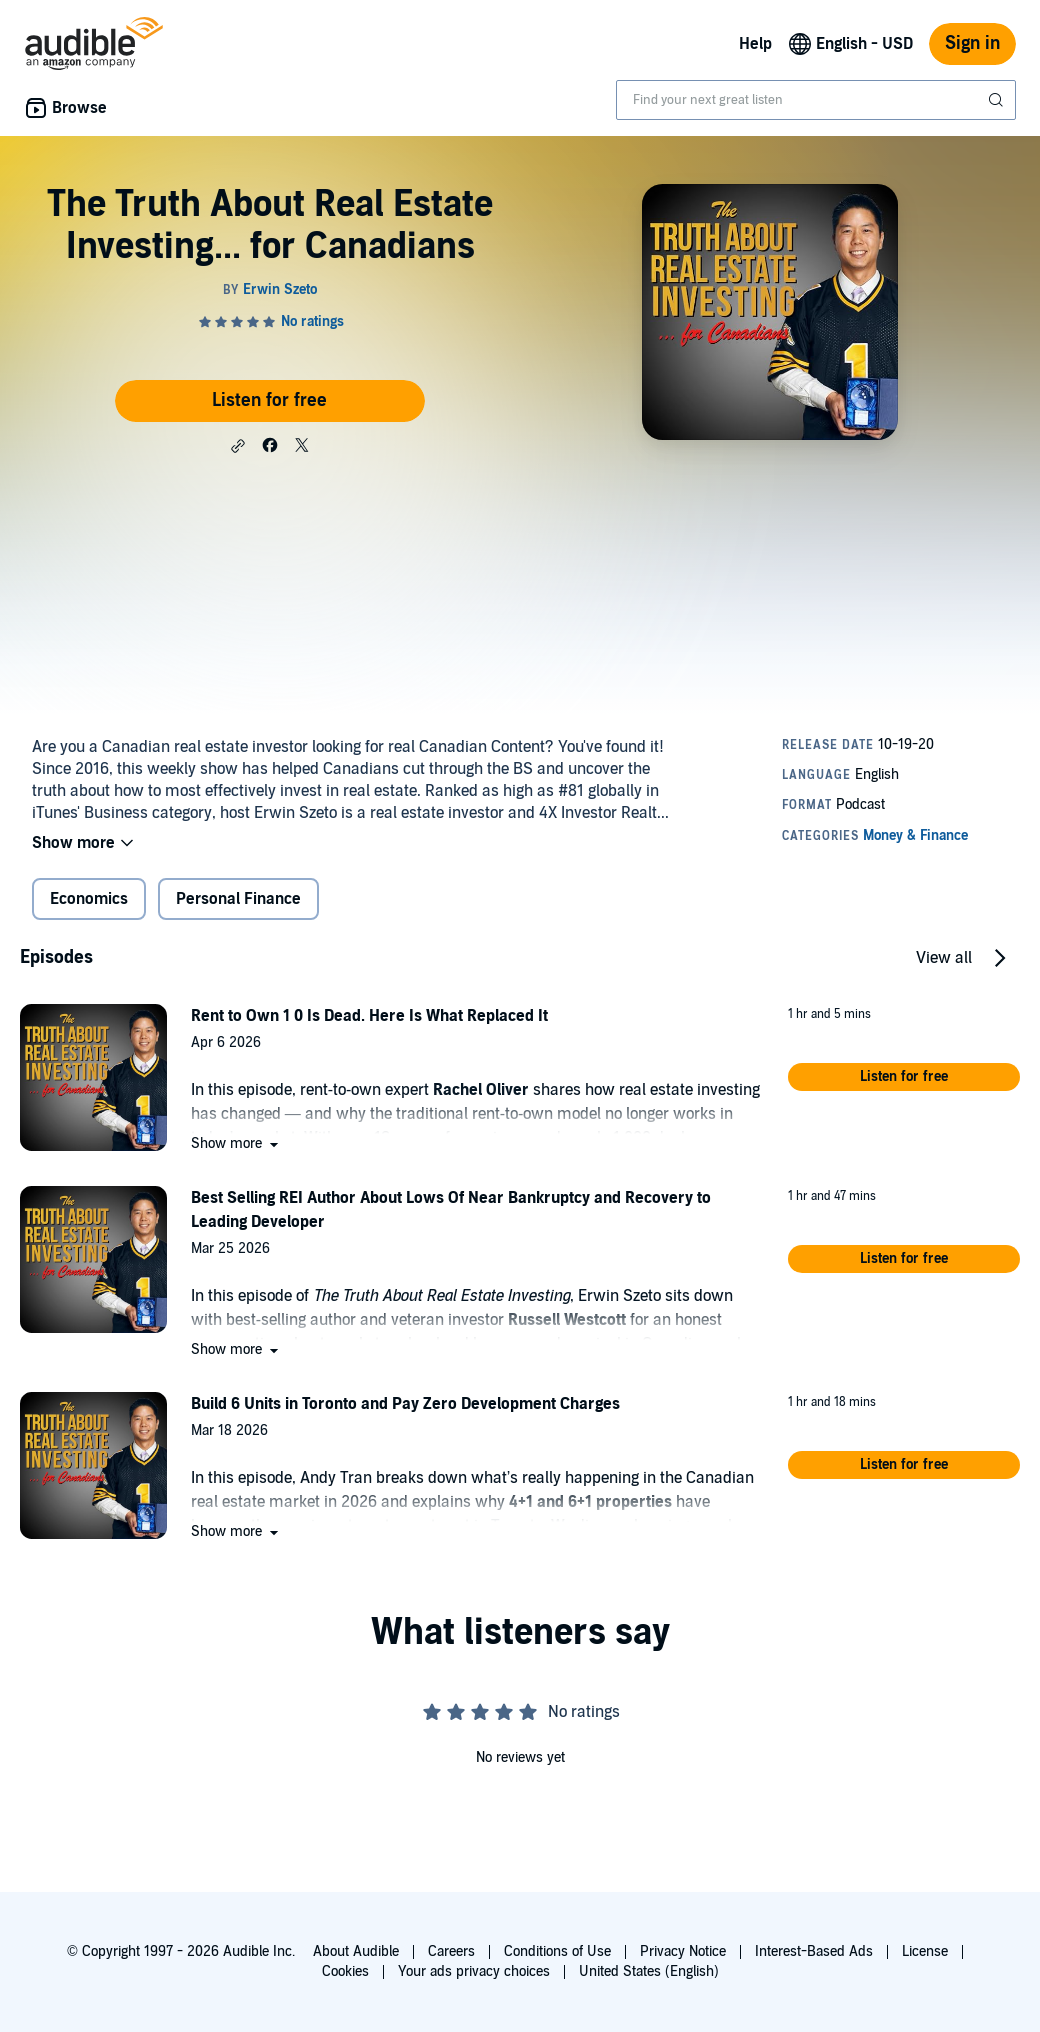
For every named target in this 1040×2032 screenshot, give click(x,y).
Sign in (972, 43)
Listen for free (269, 400)
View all (944, 958)
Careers (451, 1951)
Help (755, 44)
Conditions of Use (557, 1951)
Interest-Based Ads (814, 1951)
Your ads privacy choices (474, 1971)
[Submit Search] (998, 100)
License (925, 1951)
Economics (89, 899)
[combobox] (816, 100)
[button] (238, 446)
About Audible (356, 1951)
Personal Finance (238, 899)
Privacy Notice (683, 1951)
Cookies (345, 1971)
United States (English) (649, 1971)
